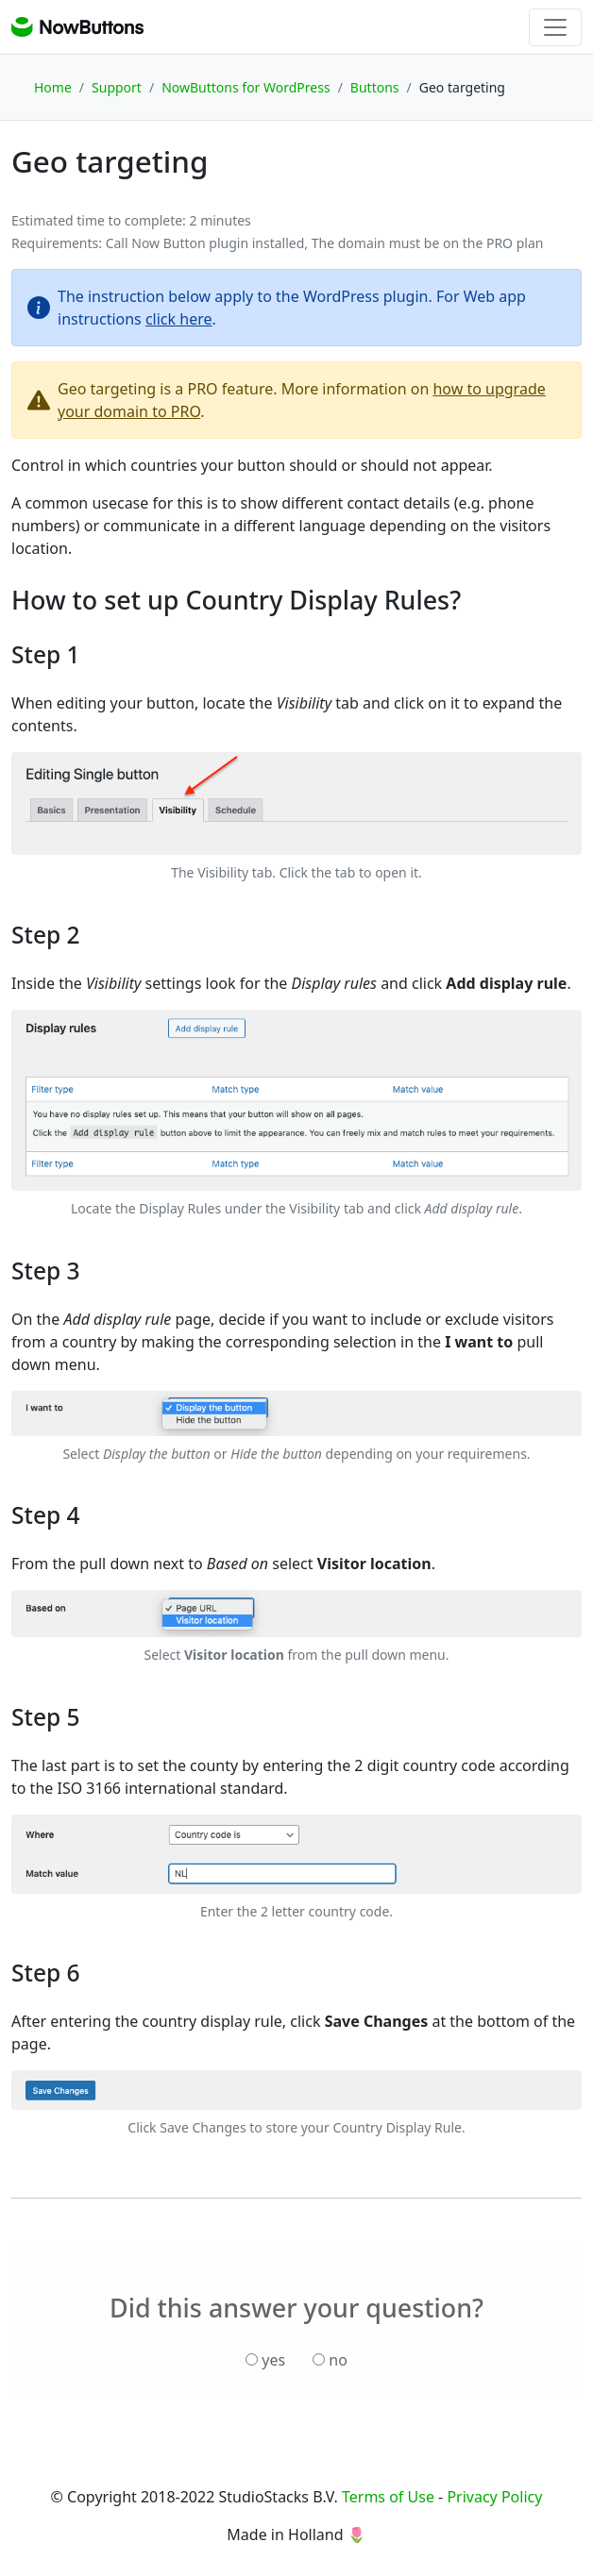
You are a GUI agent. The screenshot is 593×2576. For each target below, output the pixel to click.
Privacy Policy (494, 2496)
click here (178, 319)
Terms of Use (388, 2496)
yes (265, 2360)
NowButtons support (77, 27)
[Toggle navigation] (555, 27)
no (330, 2360)
